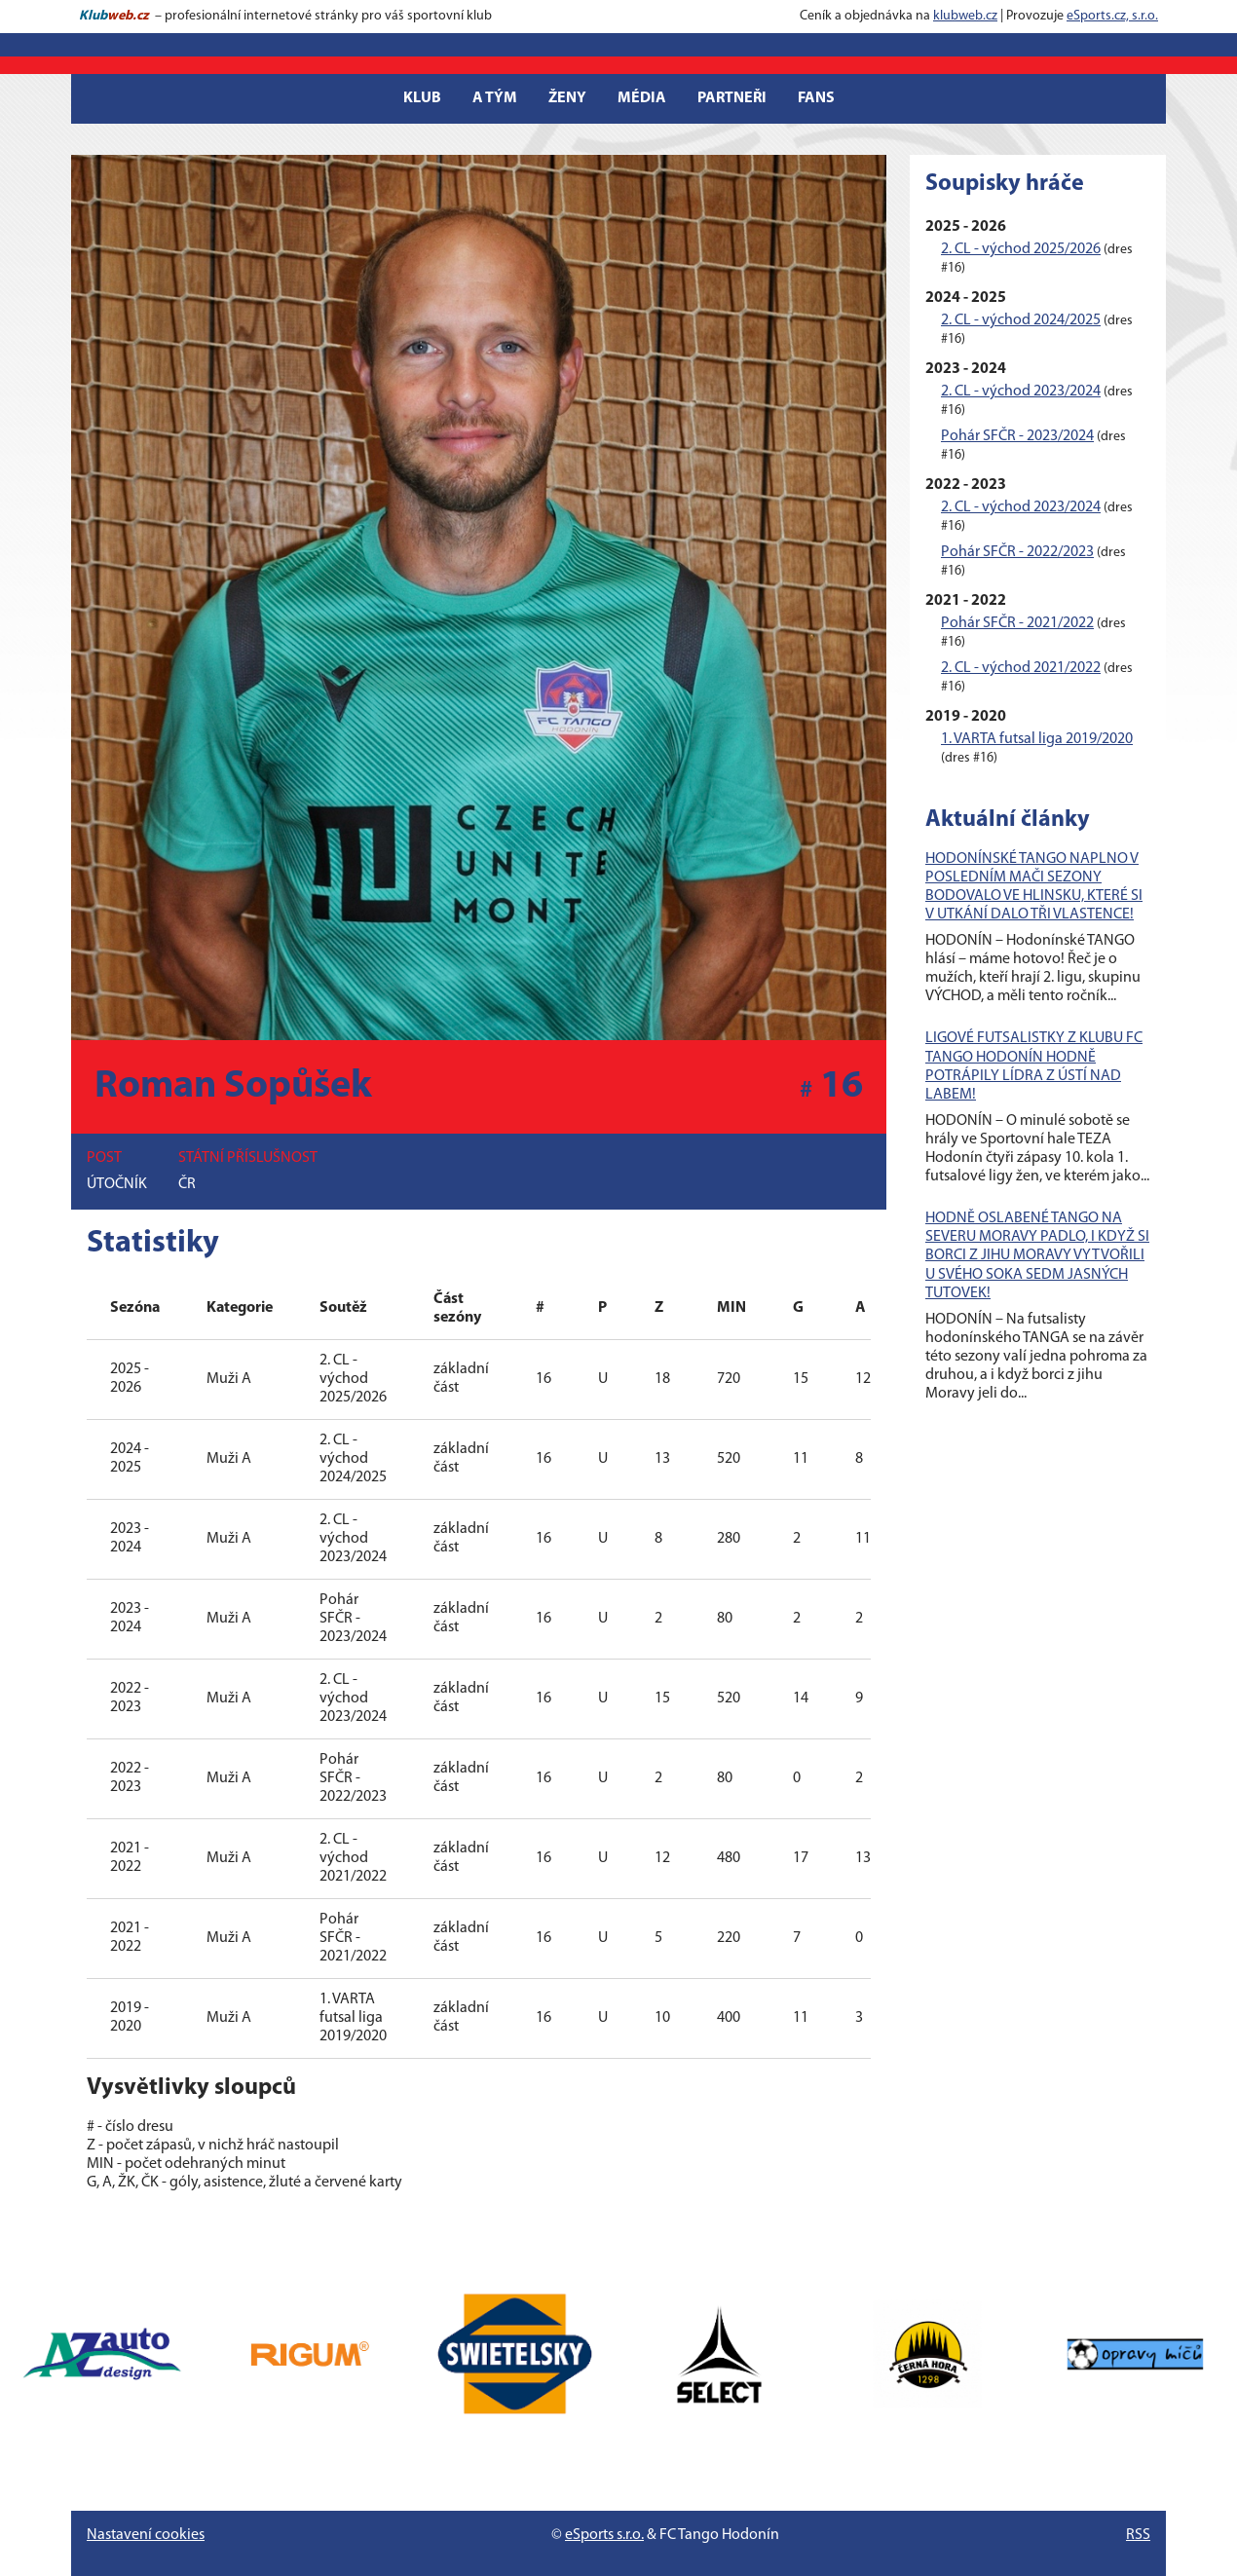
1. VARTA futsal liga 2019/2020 (1037, 739)
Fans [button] (816, 98)
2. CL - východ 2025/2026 (1021, 249)
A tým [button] (494, 98)
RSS (1138, 2535)
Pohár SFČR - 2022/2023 (1017, 552)
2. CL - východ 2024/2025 (1021, 320)
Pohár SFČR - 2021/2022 (1017, 623)
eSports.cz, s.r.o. (1112, 16)
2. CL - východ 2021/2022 (1021, 668)
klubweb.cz (965, 16)
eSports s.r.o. (604, 2535)
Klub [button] (422, 98)
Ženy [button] (567, 98)
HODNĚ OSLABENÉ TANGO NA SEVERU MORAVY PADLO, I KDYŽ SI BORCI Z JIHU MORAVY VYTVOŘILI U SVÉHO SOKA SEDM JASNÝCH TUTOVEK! (1037, 1256)
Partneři (732, 98)
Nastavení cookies (146, 2535)
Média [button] (642, 98)
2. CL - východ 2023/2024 (1021, 391)
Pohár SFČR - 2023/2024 (1017, 436)
